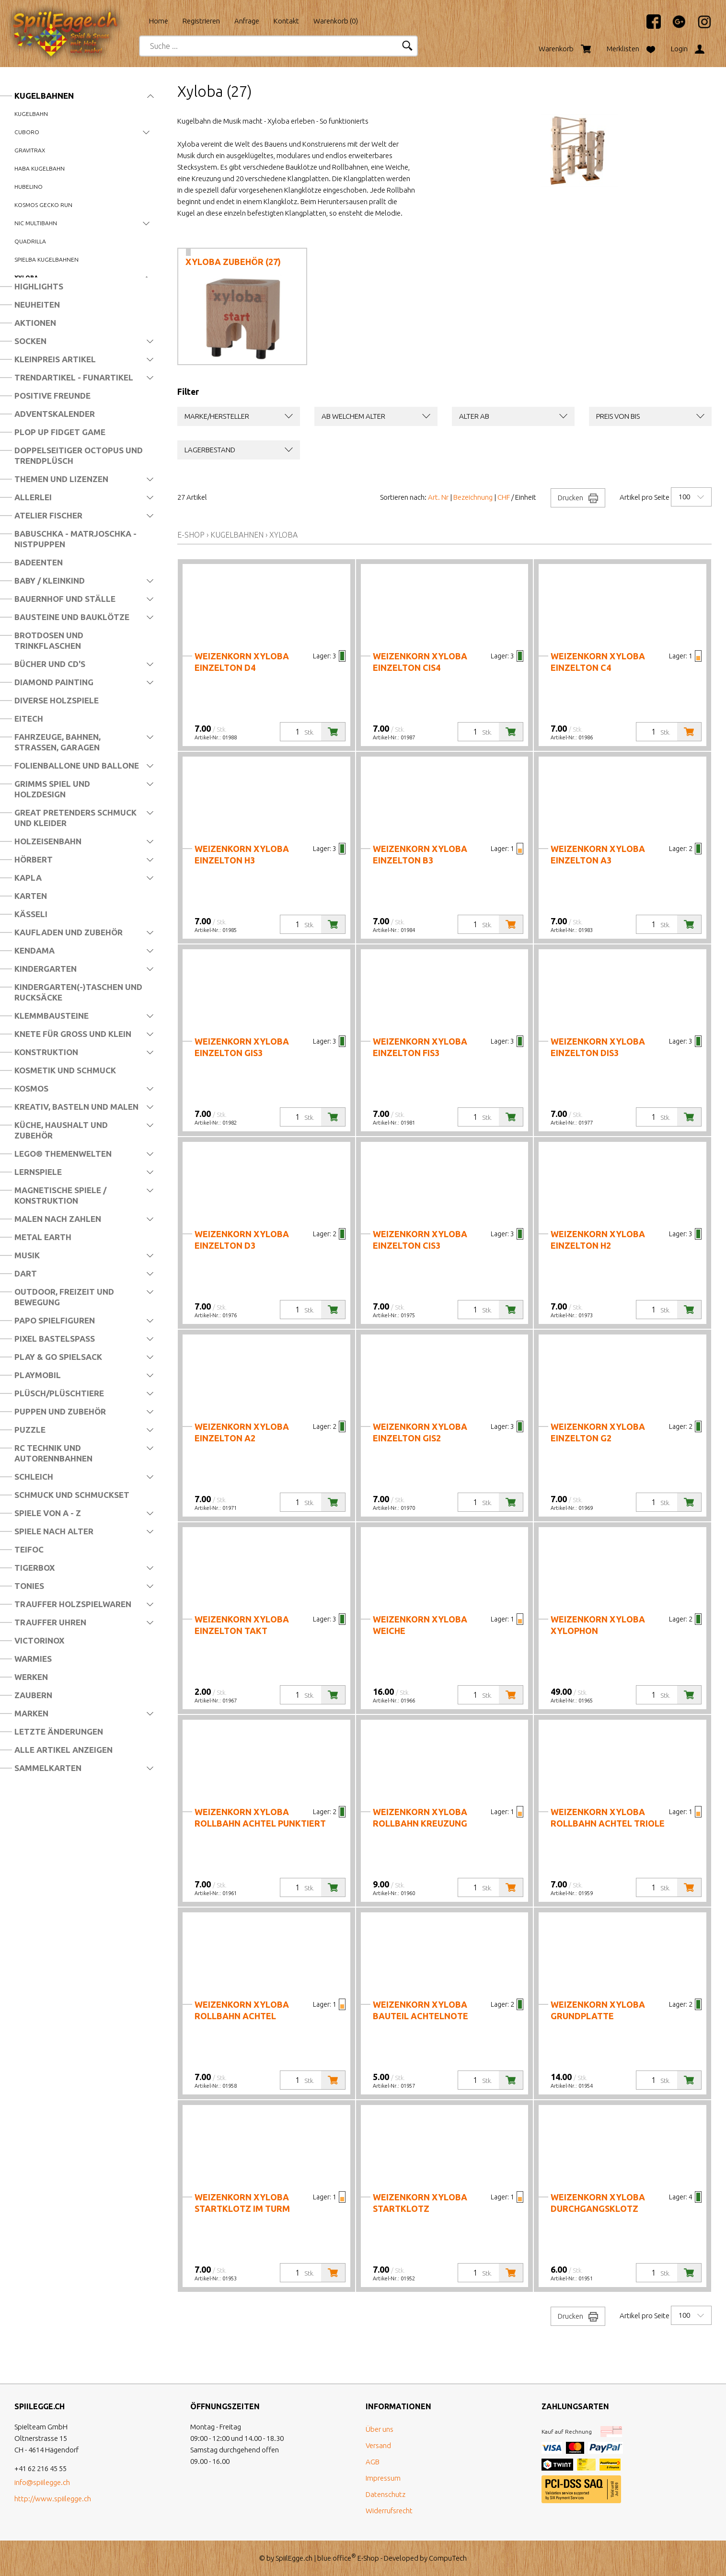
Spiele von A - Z (47, 1513)
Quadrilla (30, 241)
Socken (30, 340)
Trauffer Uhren (50, 1622)
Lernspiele (38, 1171)
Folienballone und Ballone (76, 765)
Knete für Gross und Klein (72, 1033)
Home (158, 21)
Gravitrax (29, 150)
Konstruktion (46, 1052)
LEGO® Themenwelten (63, 1153)
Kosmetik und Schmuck (65, 1070)
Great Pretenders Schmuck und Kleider (75, 818)
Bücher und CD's (49, 663)
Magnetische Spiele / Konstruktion (60, 1195)
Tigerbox (34, 1567)
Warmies (33, 1658)
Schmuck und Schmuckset (71, 1494)
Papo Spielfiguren (54, 1320)
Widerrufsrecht (389, 2511)
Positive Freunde (52, 395)
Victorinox (39, 1640)
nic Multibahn (35, 223)
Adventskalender (54, 413)
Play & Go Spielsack (58, 1356)
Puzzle (30, 1429)
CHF (503, 497)
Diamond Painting (53, 682)
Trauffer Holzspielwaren (72, 1604)
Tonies (29, 1585)
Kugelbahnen (44, 95)
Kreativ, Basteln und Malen (76, 1106)
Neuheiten (37, 304)
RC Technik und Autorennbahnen (53, 1453)
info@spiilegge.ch (42, 2482)
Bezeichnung (473, 497)
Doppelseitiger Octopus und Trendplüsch (78, 455)
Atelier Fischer (48, 515)
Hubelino (28, 187)
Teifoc (29, 1549)
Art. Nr (438, 497)
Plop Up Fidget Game (59, 432)
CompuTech (448, 2558)
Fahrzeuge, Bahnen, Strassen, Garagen (57, 742)
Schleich (33, 1476)
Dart (25, 1273)
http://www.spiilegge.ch (52, 2499)
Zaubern (33, 1695)
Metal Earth (42, 1237)
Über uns (379, 2429)
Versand (378, 2445)
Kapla (28, 877)
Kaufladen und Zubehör (68, 932)
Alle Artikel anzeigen (63, 1749)
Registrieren (201, 21)
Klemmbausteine (51, 1015)
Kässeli (30, 914)
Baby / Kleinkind (49, 580)
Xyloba (283, 534)
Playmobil (37, 1375)
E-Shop (191, 534)
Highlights (38, 286)
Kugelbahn (31, 114)
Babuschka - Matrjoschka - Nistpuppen (75, 539)
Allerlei (33, 497)
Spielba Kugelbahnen (46, 259)
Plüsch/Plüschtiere (59, 1393)
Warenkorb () (335, 21)
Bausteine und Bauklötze (71, 616)
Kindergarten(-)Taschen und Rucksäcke (78, 992)
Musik (27, 1255)
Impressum (383, 2478)
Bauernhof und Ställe (64, 598)
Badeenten (38, 562)
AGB (373, 2462)
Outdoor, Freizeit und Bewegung (64, 1297)
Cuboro (26, 132)
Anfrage (246, 21)
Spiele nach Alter (53, 1531)
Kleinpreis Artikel (55, 359)
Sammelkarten (47, 1767)
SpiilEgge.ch (294, 2558)
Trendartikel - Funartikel (73, 377)
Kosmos (31, 1088)
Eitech (28, 718)
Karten (30, 895)
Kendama (34, 950)
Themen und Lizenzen (61, 478)
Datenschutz (385, 2494)
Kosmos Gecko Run (43, 205)
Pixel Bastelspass (54, 1338)
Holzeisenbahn (47, 841)
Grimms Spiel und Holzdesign (52, 789)
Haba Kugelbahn (39, 168)
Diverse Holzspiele (56, 700)
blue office (336, 2558)
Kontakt (286, 21)
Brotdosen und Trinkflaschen (48, 640)
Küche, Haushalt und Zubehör (61, 1130)
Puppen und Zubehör (60, 1411)
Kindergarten (45, 968)
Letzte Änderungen (58, 1731)
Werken (31, 1676)
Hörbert (33, 859)
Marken (31, 1713)
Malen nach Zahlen (57, 1218)
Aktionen (35, 322)
